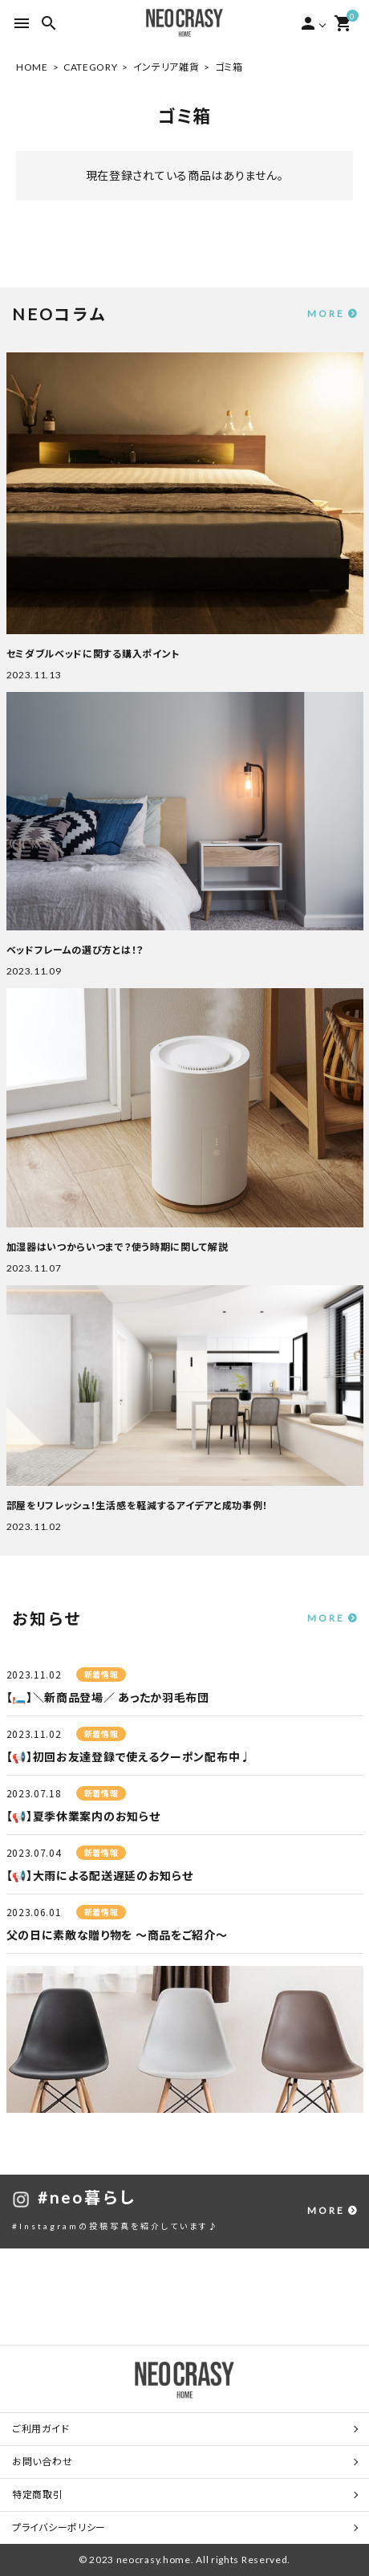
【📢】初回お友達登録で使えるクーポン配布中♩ (129, 1757)
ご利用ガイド (40, 2429)
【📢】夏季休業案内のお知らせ (83, 1816)
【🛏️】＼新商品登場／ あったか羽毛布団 (107, 1697)
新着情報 (101, 1674)
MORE (326, 313)
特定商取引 (37, 2495)
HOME (32, 67)
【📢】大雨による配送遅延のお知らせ (99, 1875)
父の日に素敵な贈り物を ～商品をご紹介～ (117, 1935)
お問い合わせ (42, 2462)
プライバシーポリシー (59, 2527)
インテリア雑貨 (166, 67)
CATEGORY (90, 67)
